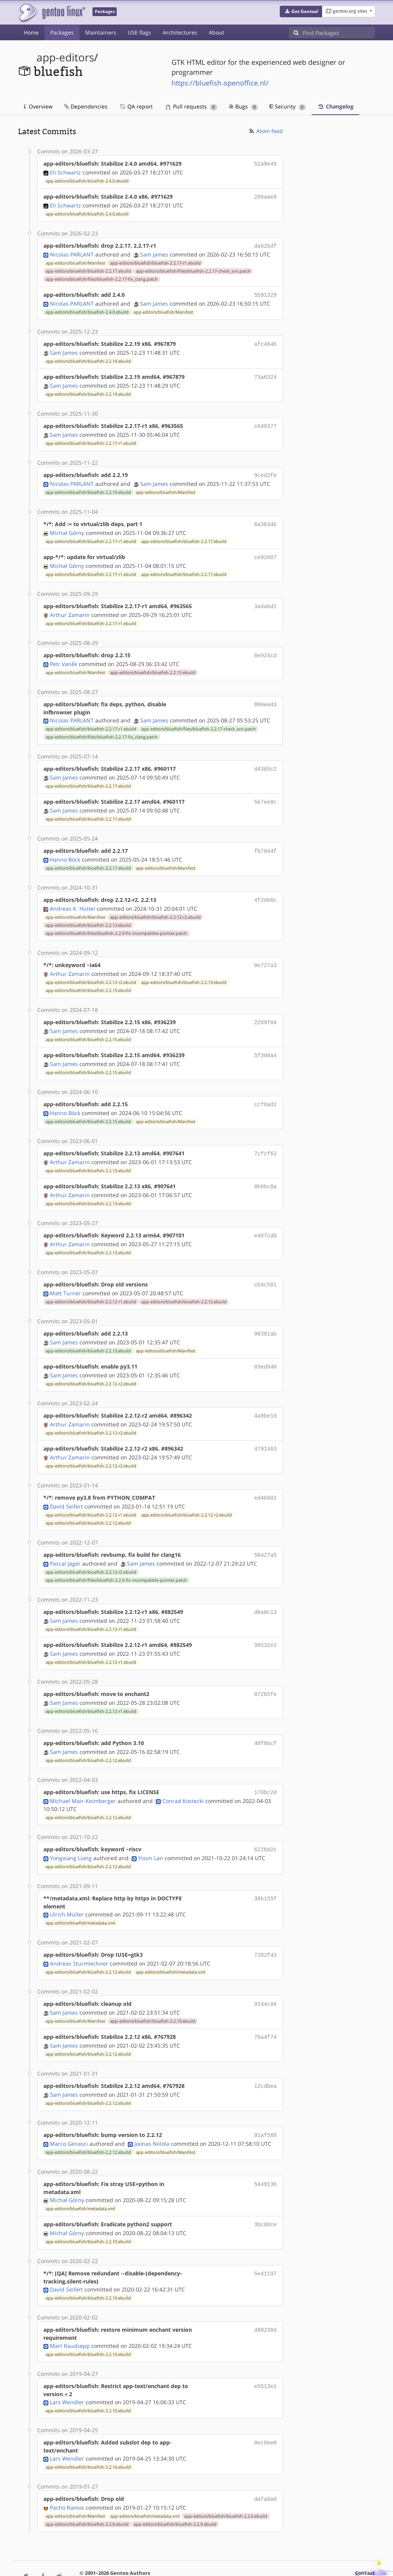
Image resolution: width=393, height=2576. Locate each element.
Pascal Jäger (65, 1540)
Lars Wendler (67, 2370)
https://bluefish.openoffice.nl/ (220, 82)
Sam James (154, 252)
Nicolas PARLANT (72, 252)
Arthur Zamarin (70, 606)
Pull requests (191, 106)
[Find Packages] (339, 32)
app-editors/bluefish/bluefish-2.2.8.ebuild (87, 2491)
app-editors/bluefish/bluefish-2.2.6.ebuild (225, 2483)
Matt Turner (65, 1274)
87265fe (265, 1669)
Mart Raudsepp (70, 2313)
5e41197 (265, 2241)
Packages (62, 32)
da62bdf (265, 244)
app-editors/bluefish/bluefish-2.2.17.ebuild (88, 268)
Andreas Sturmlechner (79, 1935)
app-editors (65, 57)
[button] (301, 11)
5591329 (265, 292)
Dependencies (85, 106)
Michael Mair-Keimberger (83, 1774)
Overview (38, 106)
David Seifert (66, 1484)
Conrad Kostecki (183, 1774)
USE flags (139, 32)
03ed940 (265, 1347)
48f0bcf (265, 1717)
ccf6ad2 (265, 1089)
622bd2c (265, 1822)
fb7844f (265, 840)
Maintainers (100, 32)
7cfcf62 (265, 1138)
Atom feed (265, 131)
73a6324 (265, 373)
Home (31, 32)
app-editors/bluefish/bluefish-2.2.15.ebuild (152, 663)
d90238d (265, 2297)
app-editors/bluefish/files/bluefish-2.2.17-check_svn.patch (193, 268)
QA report (136, 106)
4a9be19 (265, 1395)
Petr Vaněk (63, 654)
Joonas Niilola (151, 2112)
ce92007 (265, 550)
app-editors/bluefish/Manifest (75, 260)
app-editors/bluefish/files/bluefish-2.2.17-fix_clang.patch (102, 277)
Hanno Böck (65, 848)
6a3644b (265, 517)
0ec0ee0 (265, 2410)
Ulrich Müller (67, 1886)
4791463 (265, 1427)
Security (287, 106)
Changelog (335, 106)
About (216, 32)
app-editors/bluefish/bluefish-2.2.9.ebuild (175, 2491)
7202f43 (265, 1927)
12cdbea (265, 2055)
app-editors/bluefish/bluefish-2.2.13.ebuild (88, 913)
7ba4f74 (265, 2007)
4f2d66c (265, 888)
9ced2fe (265, 469)
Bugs (243, 106)
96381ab (265, 1315)
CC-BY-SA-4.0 (229, 2555)
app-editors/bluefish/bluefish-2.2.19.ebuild (88, 357)
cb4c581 (265, 1266)
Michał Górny (67, 526)
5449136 (265, 2152)
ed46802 (265, 1476)
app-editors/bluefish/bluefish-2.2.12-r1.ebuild (91, 1283)
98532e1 (265, 1621)
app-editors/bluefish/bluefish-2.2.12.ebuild (183, 1283)
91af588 (265, 2104)
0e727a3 (265, 952)
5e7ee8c (265, 791)
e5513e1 (265, 2353)
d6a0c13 (265, 1588)
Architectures (180, 32)
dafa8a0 (265, 2466)
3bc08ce (265, 2192)
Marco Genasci (69, 2112)
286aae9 (265, 195)
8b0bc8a (265, 1170)
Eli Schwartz (65, 171)
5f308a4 (265, 1041)
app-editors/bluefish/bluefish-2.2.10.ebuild (152, 1992)
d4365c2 (265, 759)
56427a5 (265, 1532)
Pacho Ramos (67, 2474)
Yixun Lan (150, 1830)
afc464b (265, 340)
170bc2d (265, 1766)
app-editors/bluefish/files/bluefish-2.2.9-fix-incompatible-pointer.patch (116, 921)
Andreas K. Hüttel (72, 896)
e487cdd (265, 1218)
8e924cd (265, 646)
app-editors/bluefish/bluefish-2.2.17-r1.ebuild (155, 260)
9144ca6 (265, 1975)
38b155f (265, 1870)
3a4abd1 (265, 598)
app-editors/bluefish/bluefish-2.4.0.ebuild (87, 180)
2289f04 (265, 1009)
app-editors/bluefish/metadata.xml (80, 1895)
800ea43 (265, 695)
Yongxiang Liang (71, 1830)
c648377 (265, 421)
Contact (365, 2540)
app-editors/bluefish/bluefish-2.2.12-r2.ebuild (155, 905)
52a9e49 (265, 163)
